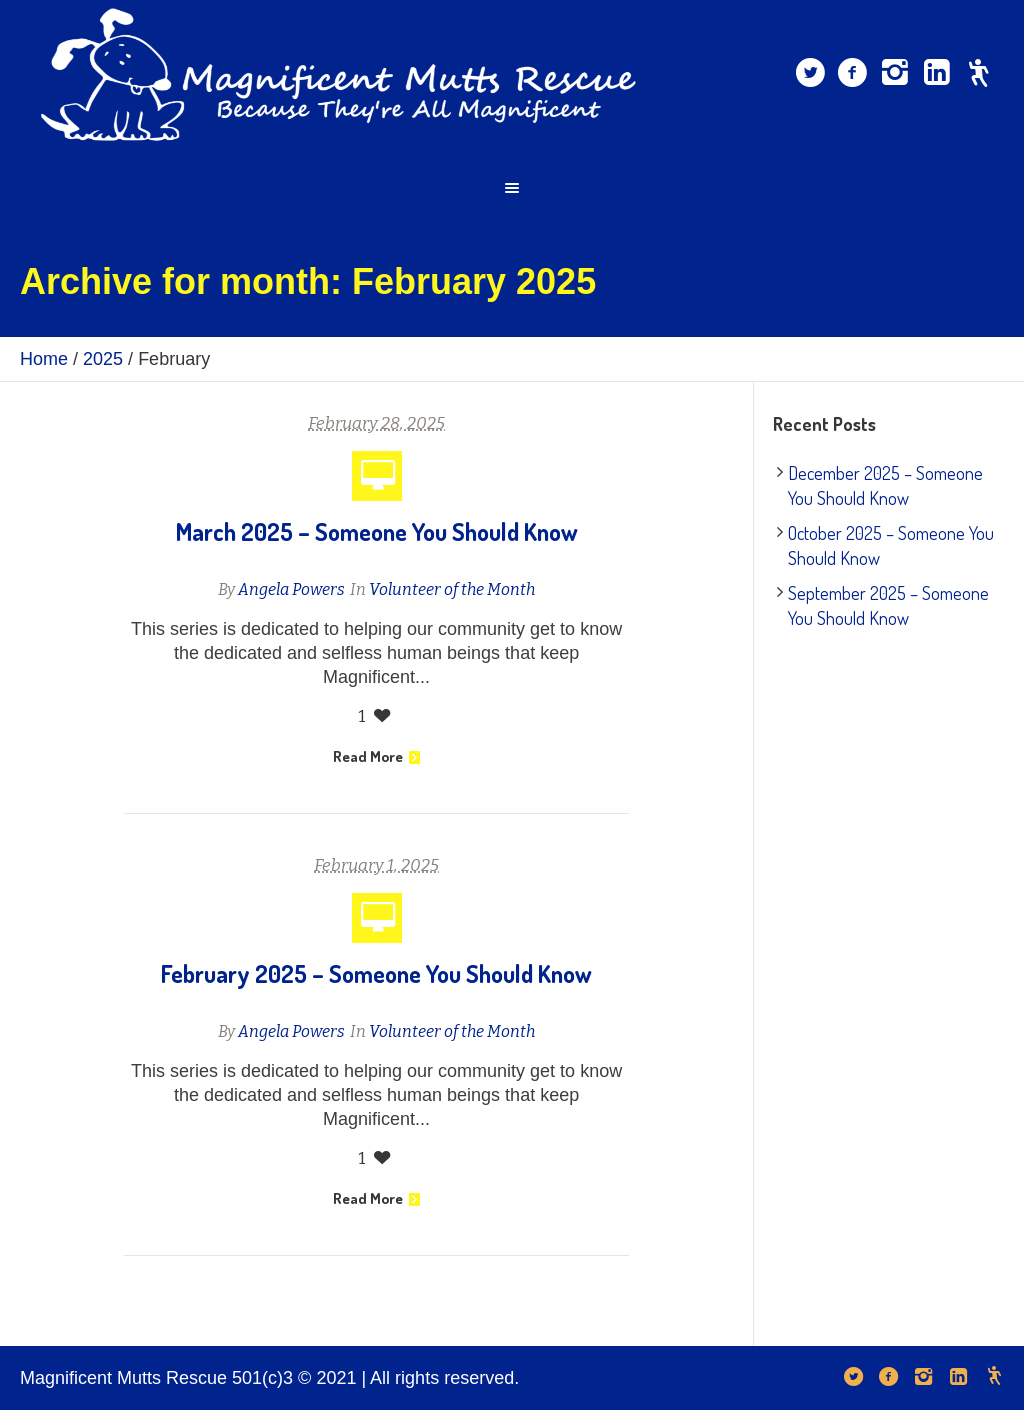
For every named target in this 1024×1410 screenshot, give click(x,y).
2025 (103, 359)
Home (44, 359)
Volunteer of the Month (452, 589)
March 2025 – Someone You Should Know (377, 531)
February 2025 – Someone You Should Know (376, 973)
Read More (376, 756)
